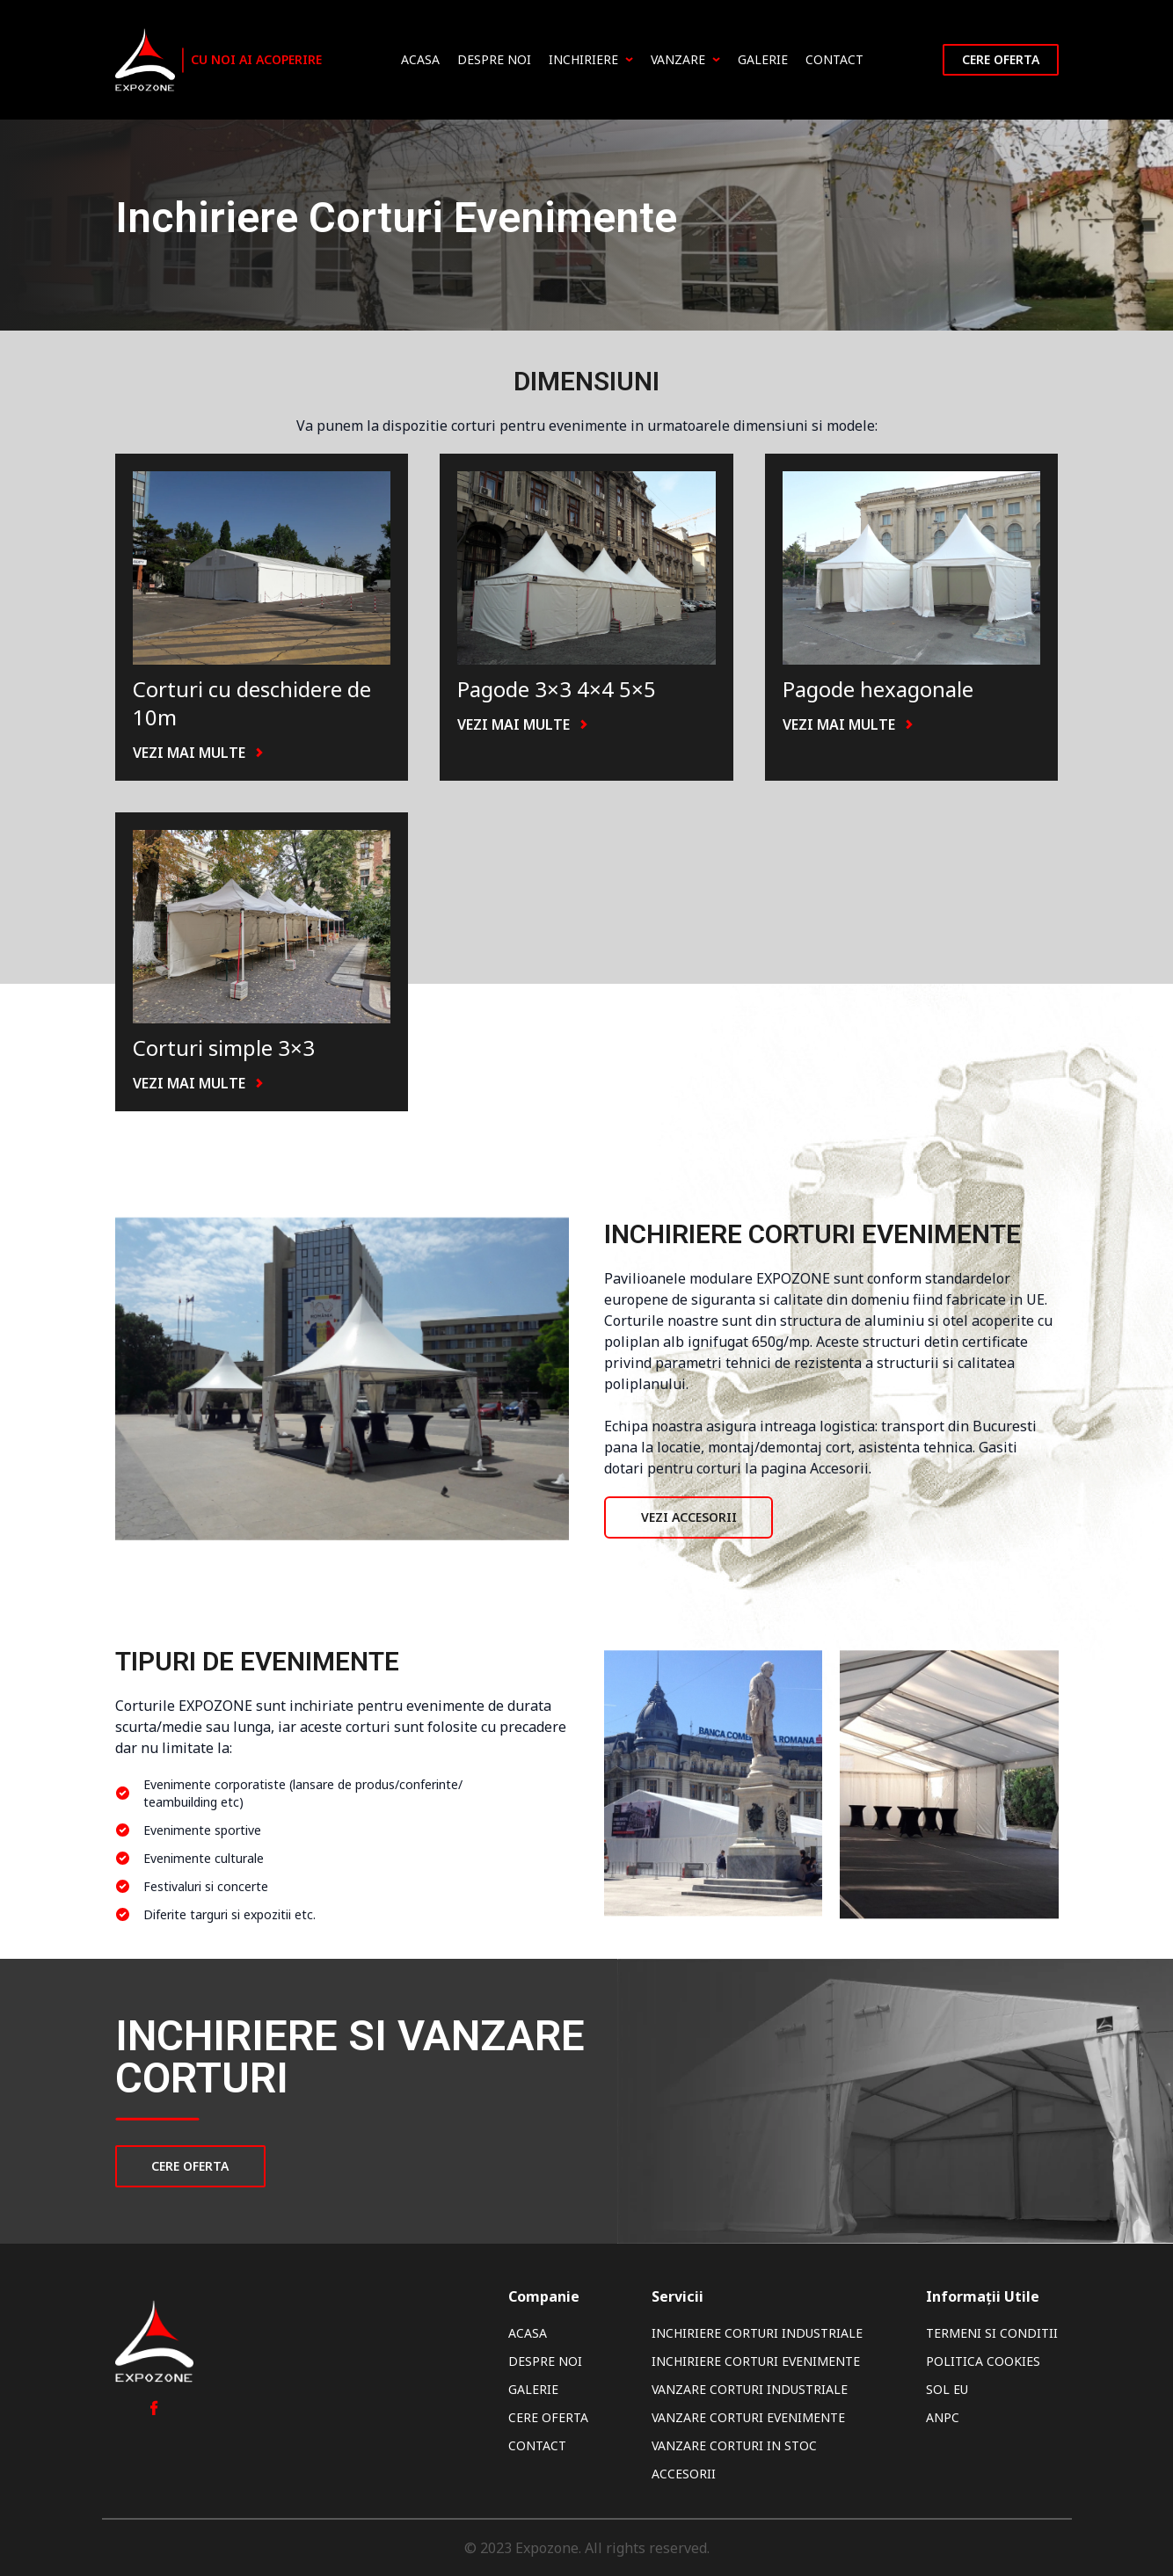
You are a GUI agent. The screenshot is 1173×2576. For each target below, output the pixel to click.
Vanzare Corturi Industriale (750, 2389)
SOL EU (947, 2389)
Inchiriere (591, 59)
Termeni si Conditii (992, 2333)
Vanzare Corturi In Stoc (734, 2445)
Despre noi (494, 59)
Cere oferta (1000, 59)
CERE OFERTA (191, 2166)
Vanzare (685, 59)
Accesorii (684, 2473)
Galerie (763, 59)
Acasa (420, 59)
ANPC (942, 2417)
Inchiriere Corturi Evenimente (756, 2361)
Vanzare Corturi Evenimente (748, 2417)
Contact (834, 59)
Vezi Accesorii (689, 1517)
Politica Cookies (983, 2361)
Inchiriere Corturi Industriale (757, 2333)
